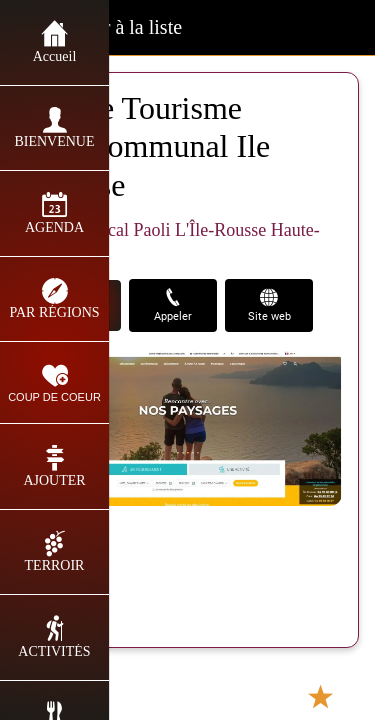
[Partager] (242, 696)
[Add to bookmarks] (320, 696)
